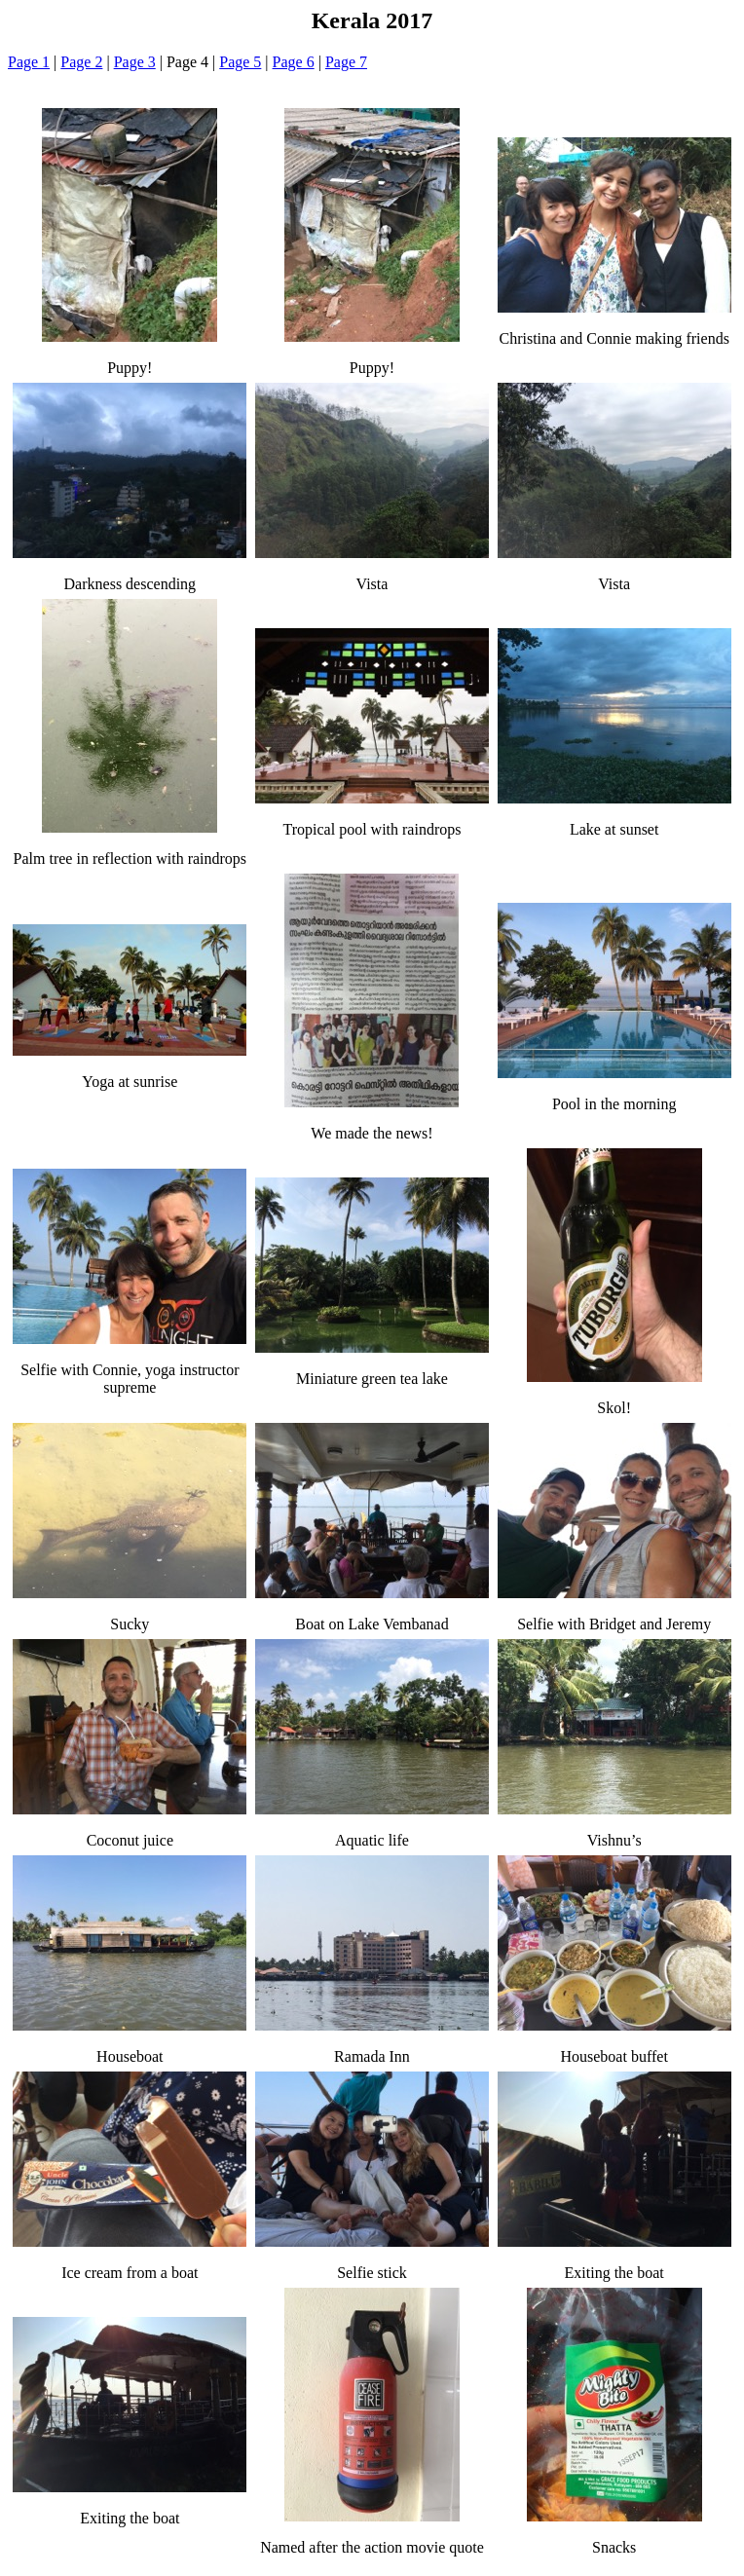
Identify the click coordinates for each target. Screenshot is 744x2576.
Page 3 (135, 62)
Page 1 (29, 62)
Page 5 (240, 62)
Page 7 (346, 62)
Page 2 (81, 62)
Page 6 (294, 62)
